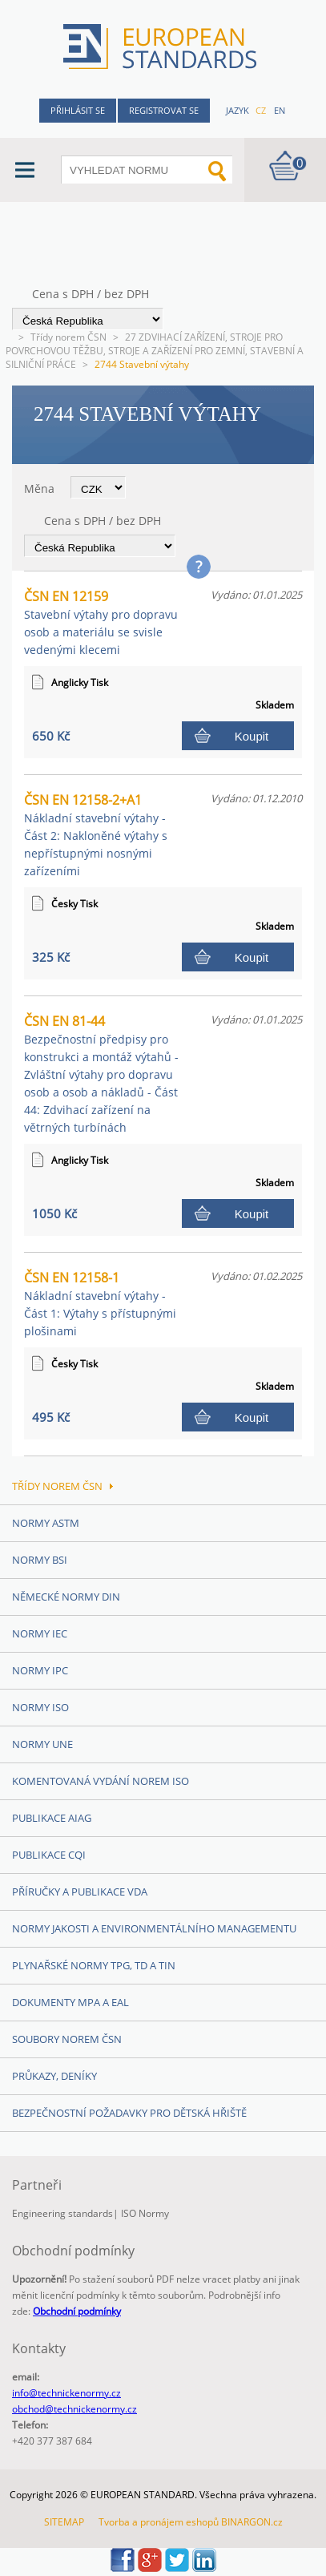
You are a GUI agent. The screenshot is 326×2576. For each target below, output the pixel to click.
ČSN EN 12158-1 (100, 1303)
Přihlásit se (77, 110)
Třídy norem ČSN (68, 337)
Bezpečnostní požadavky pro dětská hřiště (129, 2113)
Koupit (252, 736)
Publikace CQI (49, 1854)
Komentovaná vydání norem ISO (100, 1781)
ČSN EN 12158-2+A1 (95, 834)
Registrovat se (164, 110)
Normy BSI (39, 1559)
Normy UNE (42, 1744)
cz (261, 110)
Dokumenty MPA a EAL (70, 2002)
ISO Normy (145, 2213)
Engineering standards (62, 2213)
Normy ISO (40, 1707)
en (279, 110)
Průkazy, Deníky (54, 2076)
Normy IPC (40, 1670)
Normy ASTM (45, 1523)
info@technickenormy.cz (66, 2393)
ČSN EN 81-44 (101, 1073)
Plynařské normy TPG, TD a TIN (93, 1965)
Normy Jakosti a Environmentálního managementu (154, 1928)
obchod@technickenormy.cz (74, 2409)
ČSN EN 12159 (101, 622)
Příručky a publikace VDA (79, 1891)
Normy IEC (39, 1633)
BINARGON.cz (252, 2522)
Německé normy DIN (66, 1596)
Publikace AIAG (51, 1818)
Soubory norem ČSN (67, 2039)
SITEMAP (64, 2522)
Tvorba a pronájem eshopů (159, 2522)
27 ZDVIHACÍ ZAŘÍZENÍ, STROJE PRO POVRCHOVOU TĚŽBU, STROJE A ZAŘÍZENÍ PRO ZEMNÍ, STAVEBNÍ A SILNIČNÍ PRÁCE (155, 350)
